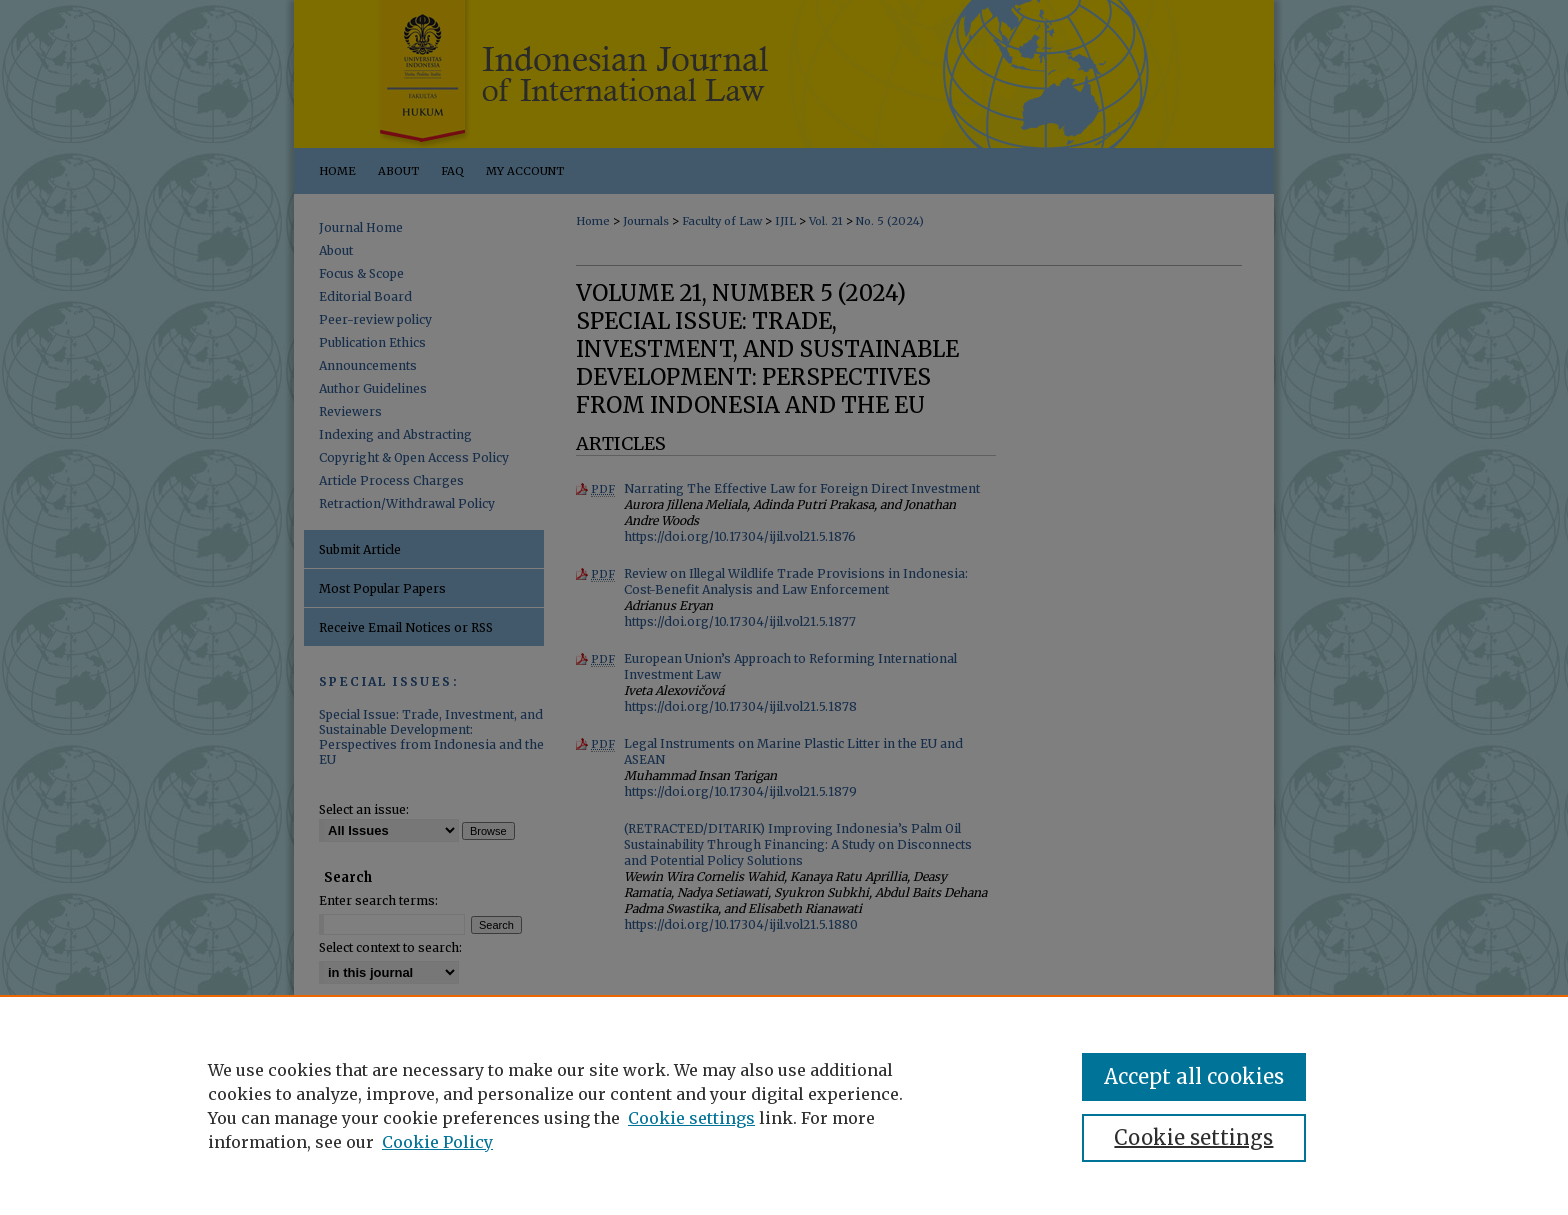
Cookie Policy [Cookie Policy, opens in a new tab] (437, 1142)
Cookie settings (691, 1118)
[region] (784, 1105)
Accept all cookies (1194, 1076)
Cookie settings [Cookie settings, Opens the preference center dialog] (1193, 1137)
